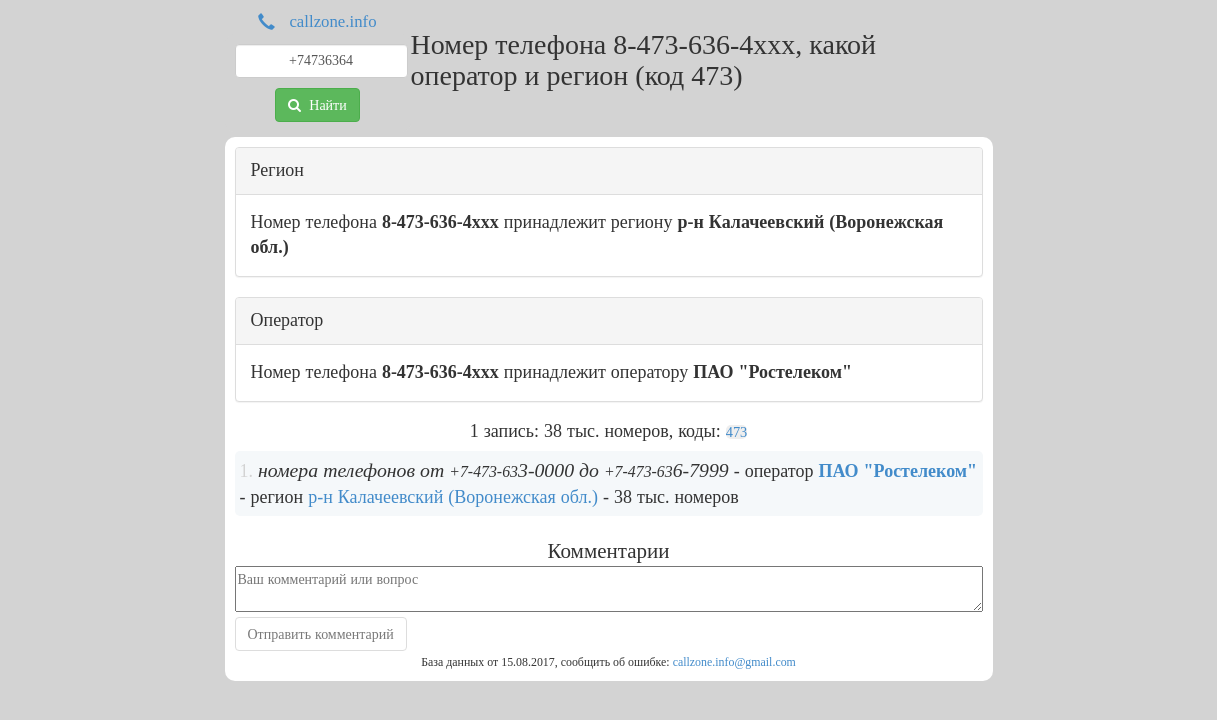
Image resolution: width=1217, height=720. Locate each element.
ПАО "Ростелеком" (897, 471)
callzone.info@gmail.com (734, 662)
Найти (317, 105)
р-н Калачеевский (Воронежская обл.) (453, 497)
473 (737, 432)
